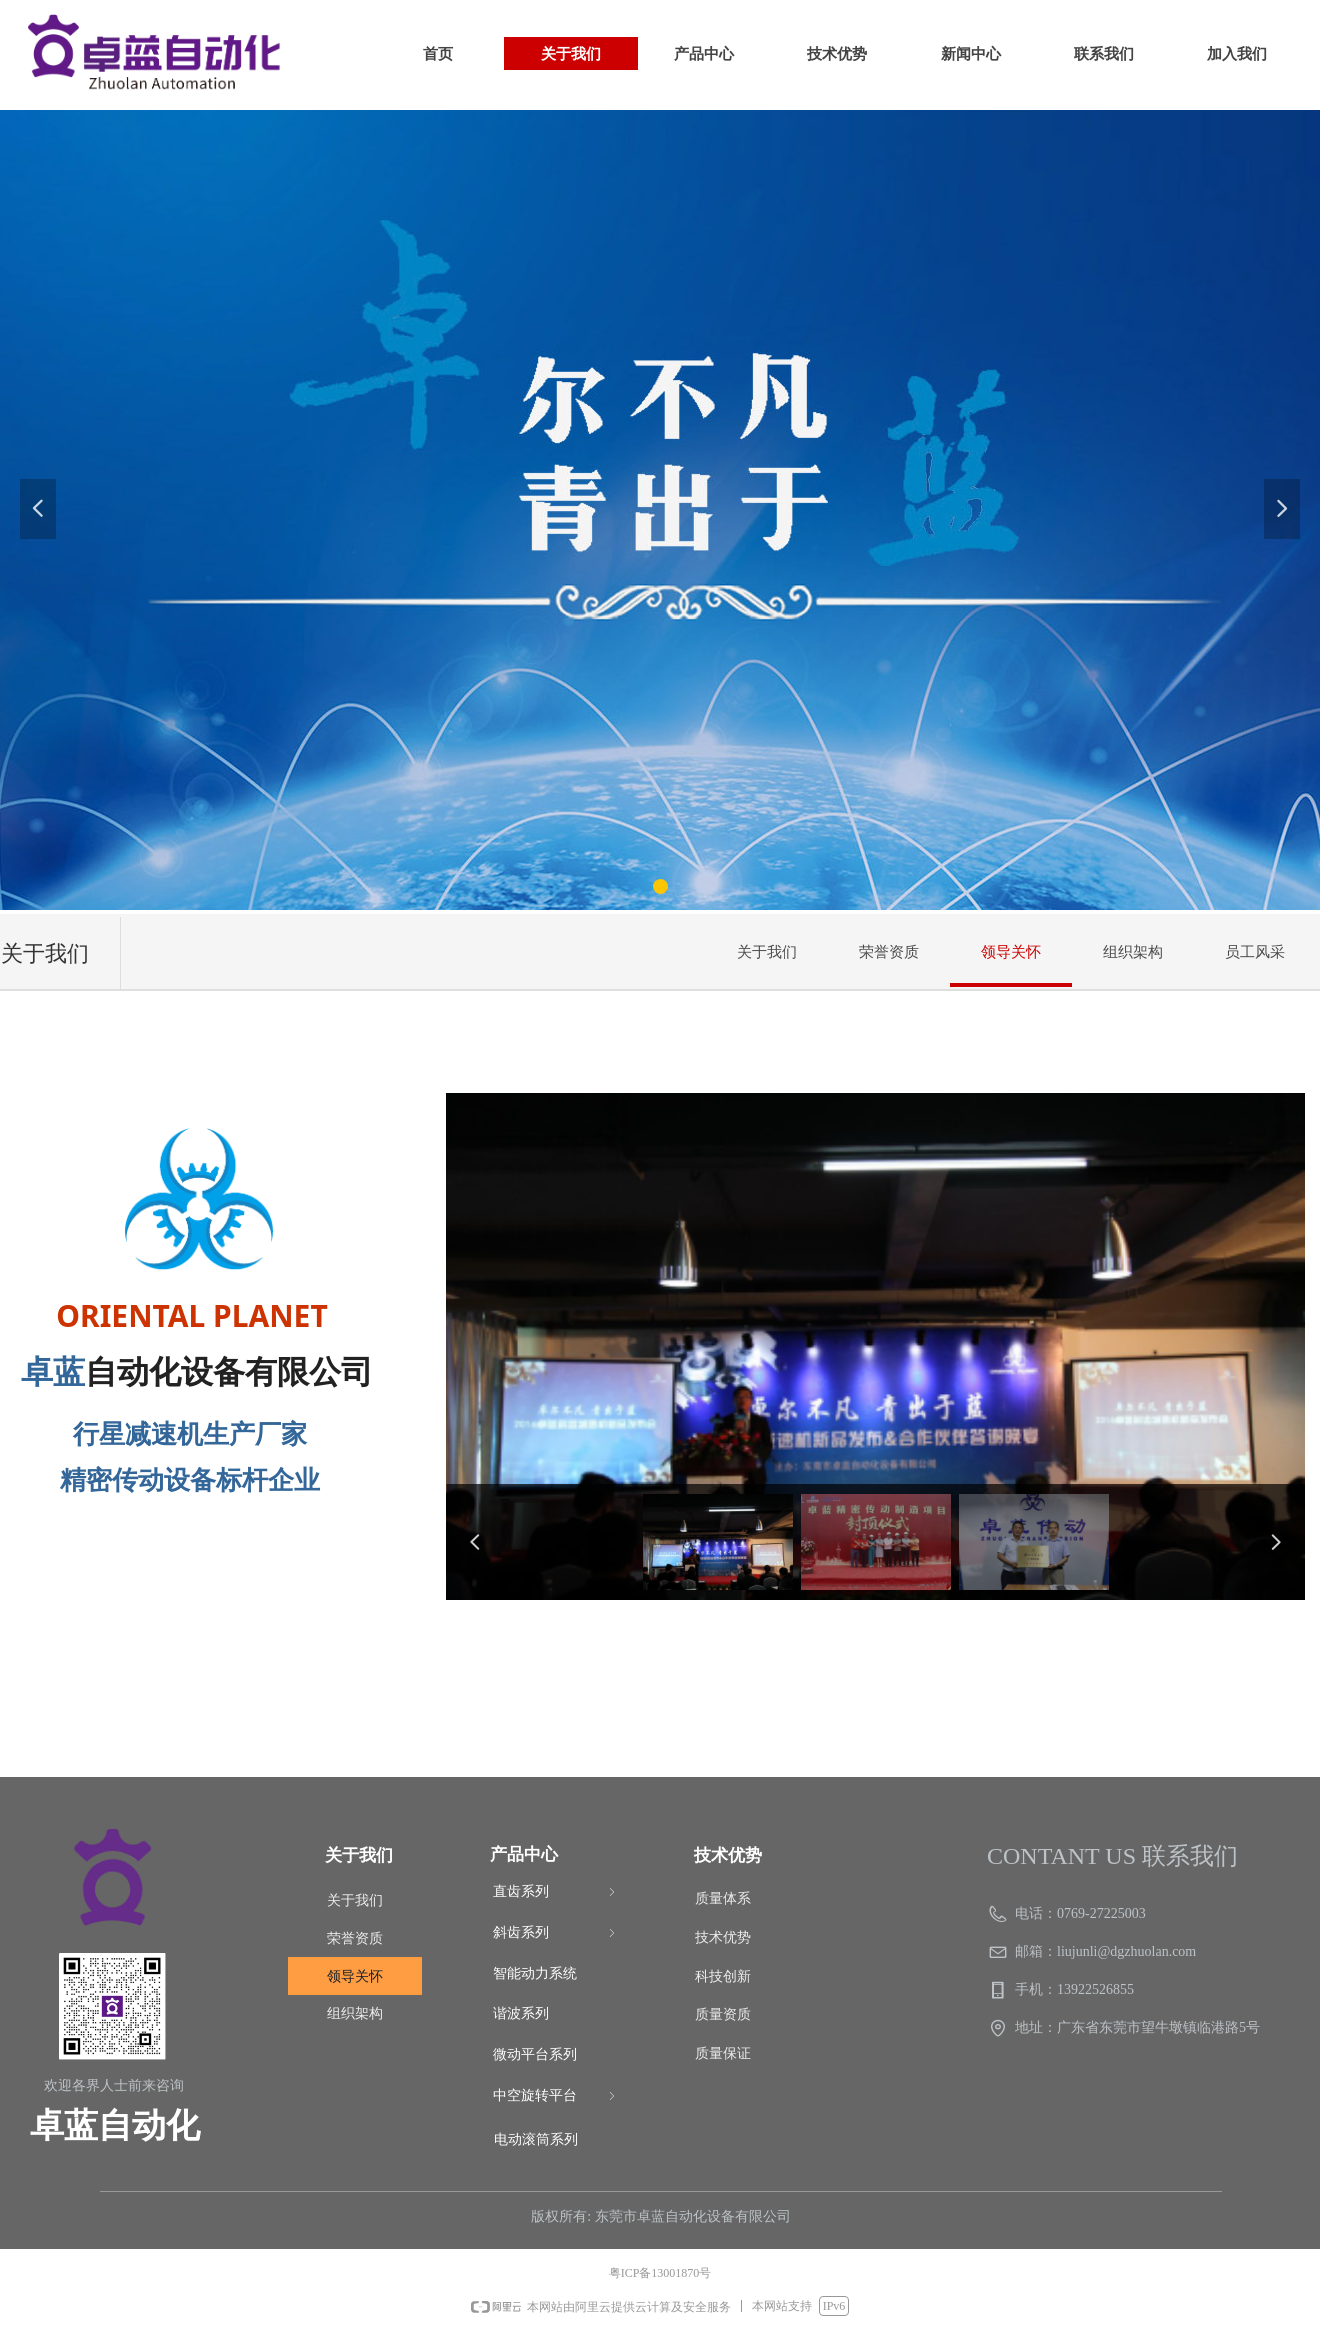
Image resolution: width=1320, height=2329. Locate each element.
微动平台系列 (535, 2054)
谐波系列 (521, 2013)
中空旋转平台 (556, 2096)
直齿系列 (556, 1892)
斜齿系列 (556, 1933)
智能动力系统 (535, 1973)
